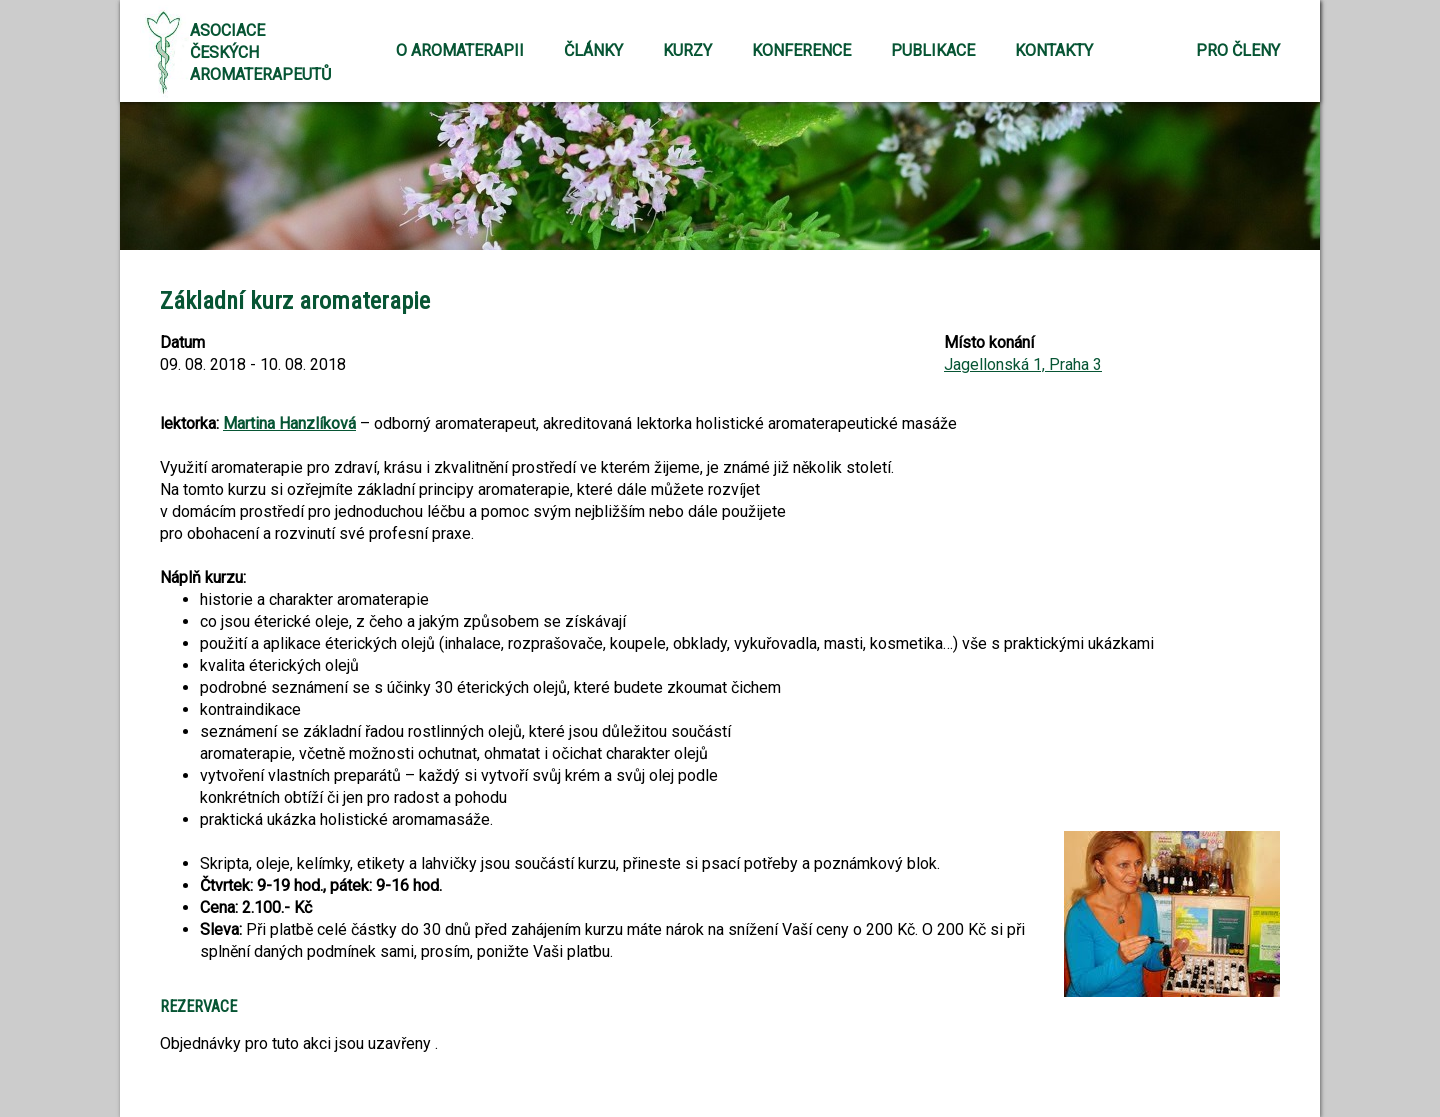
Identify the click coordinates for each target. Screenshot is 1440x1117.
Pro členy (1238, 50)
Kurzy (687, 50)
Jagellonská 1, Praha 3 (1023, 364)
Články (593, 50)
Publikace (933, 50)
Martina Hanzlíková (289, 423)
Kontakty (1054, 50)
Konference (801, 50)
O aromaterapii (460, 50)
